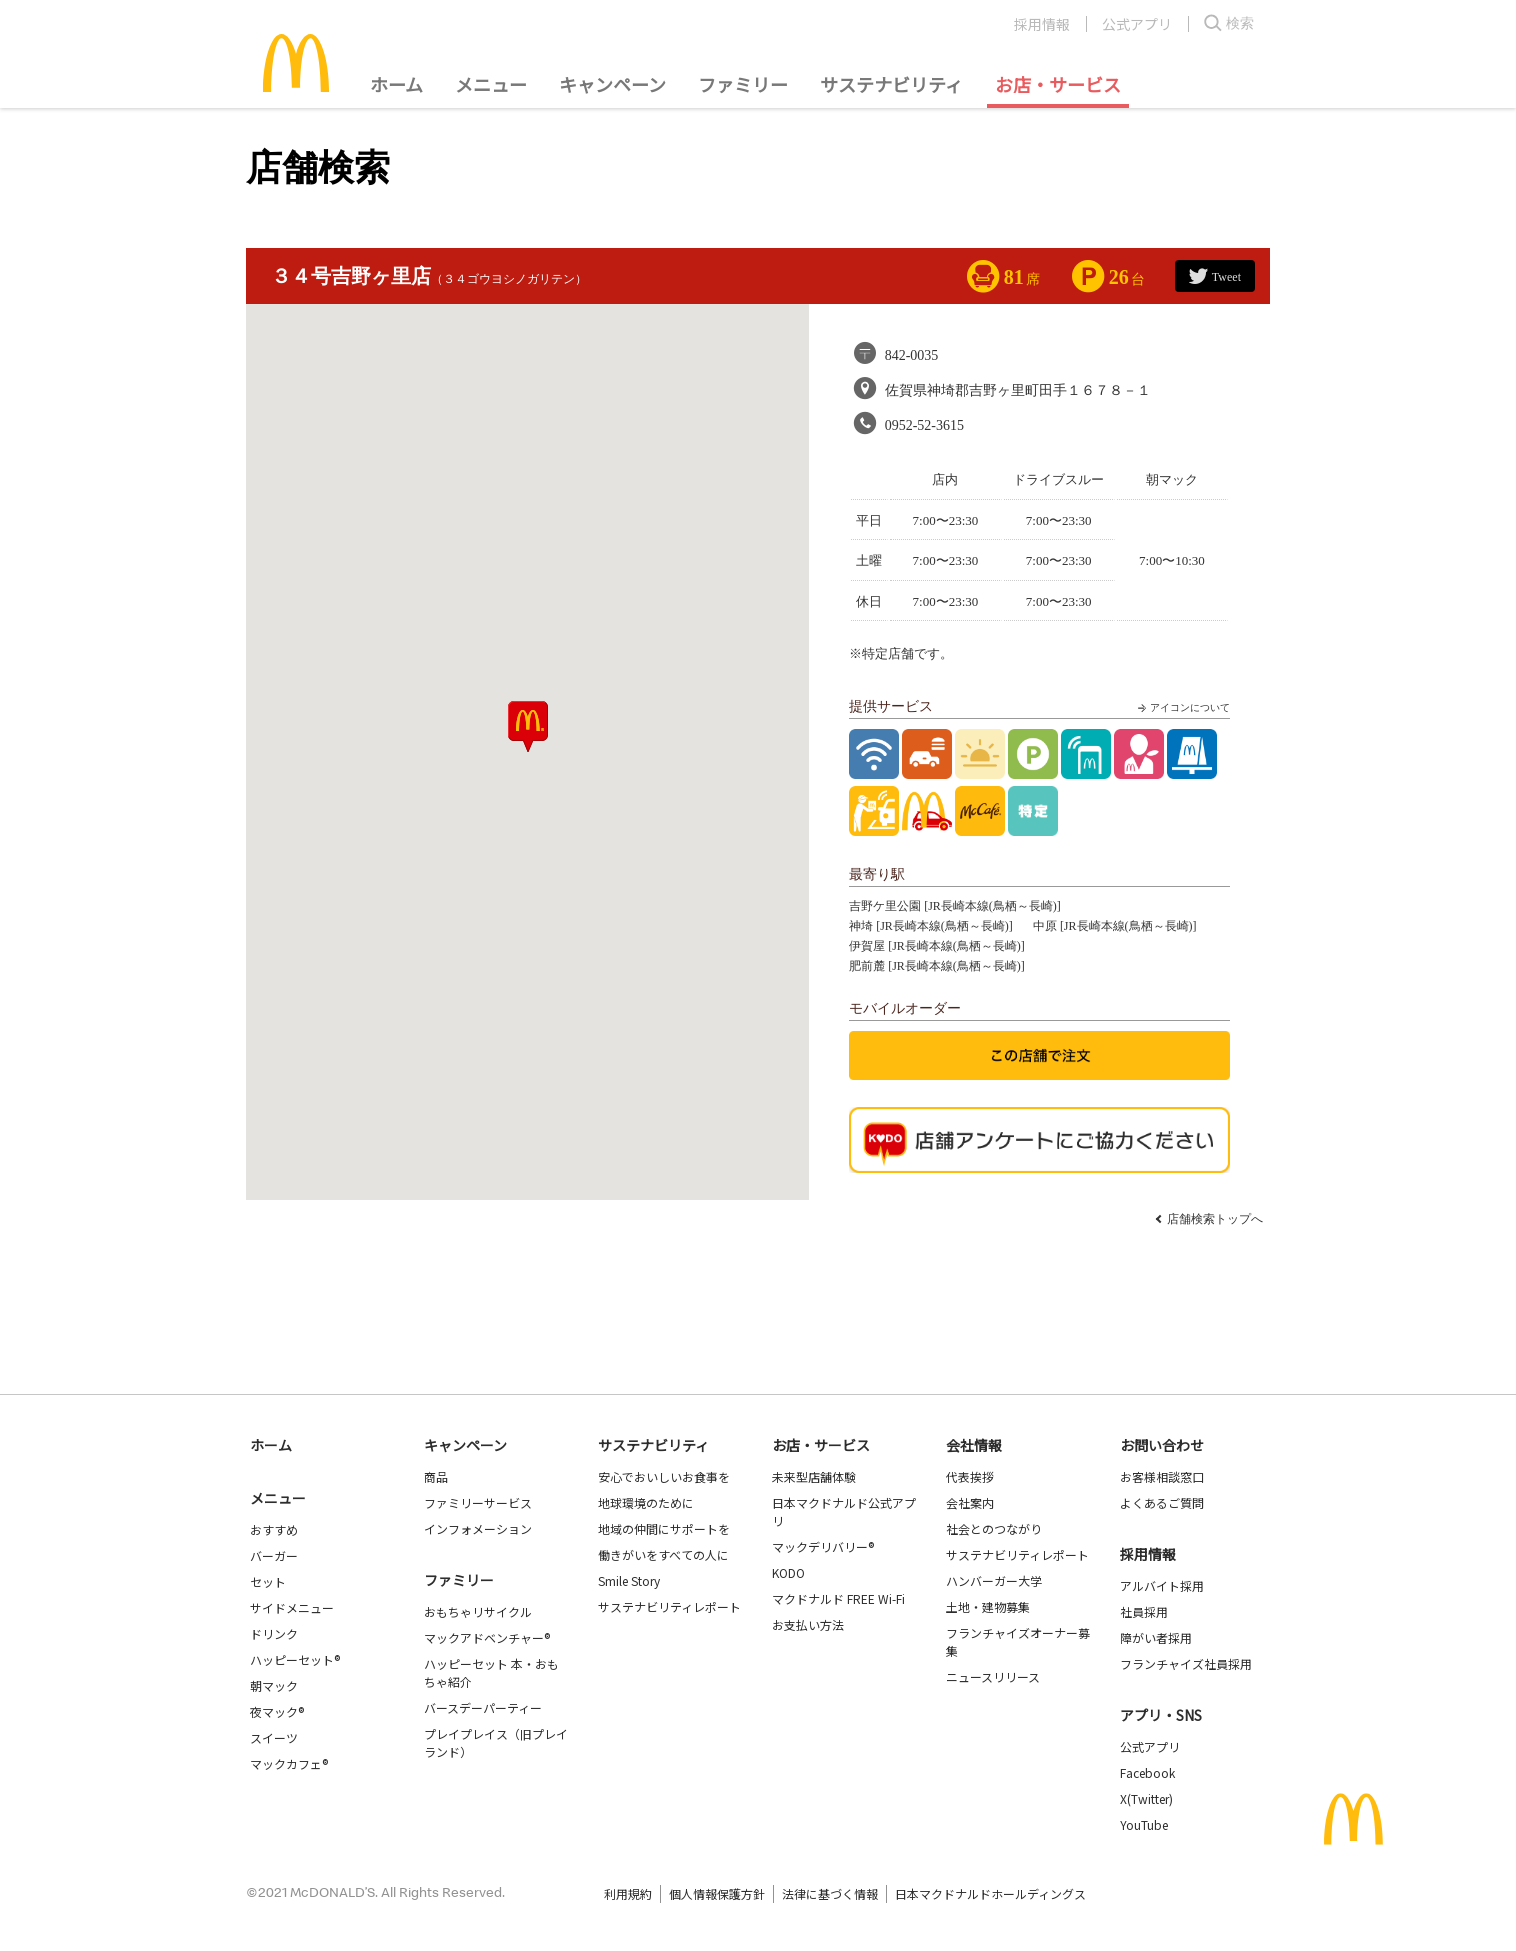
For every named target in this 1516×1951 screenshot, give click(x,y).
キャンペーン (612, 84)
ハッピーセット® (295, 1659)
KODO (788, 1572)
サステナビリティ (891, 84)
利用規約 (628, 1893)
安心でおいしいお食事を (664, 1476)
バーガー (274, 1555)
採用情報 (1042, 24)
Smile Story (629, 1580)
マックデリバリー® (823, 1546)
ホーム (396, 84)
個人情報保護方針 (717, 1893)
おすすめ (274, 1529)
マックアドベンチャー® (487, 1637)
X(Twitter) (1146, 1798)
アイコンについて (1182, 708)
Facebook (1147, 1772)
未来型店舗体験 (814, 1476)
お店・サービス (1058, 84)
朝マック (274, 1685)
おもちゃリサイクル (478, 1611)
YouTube (1144, 1824)
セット (268, 1581)
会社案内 (970, 1502)
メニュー (278, 1498)
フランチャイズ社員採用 (1186, 1663)
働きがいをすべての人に (663, 1554)
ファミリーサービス (478, 1502)
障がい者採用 (1156, 1637)
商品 (436, 1476)
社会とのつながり (994, 1528)
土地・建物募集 (988, 1606)
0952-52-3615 (924, 425)
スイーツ (274, 1737)
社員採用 (1144, 1611)
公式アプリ (1137, 24)
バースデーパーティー (483, 1707)
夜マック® (277, 1711)
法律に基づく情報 (830, 1893)
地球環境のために (646, 1502)
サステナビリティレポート (669, 1606)
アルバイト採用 (1162, 1585)
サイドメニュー (292, 1607)
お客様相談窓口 (1162, 1476)
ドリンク (274, 1633)
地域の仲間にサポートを (664, 1528)
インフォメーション (478, 1528)
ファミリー (743, 84)
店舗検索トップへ (1215, 1219)
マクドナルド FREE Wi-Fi (838, 1598)
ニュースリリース (993, 1676)
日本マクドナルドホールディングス (990, 1893)
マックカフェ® (289, 1763)
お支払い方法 (808, 1624)
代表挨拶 (970, 1476)
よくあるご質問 (1162, 1502)
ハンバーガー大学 (994, 1580)
